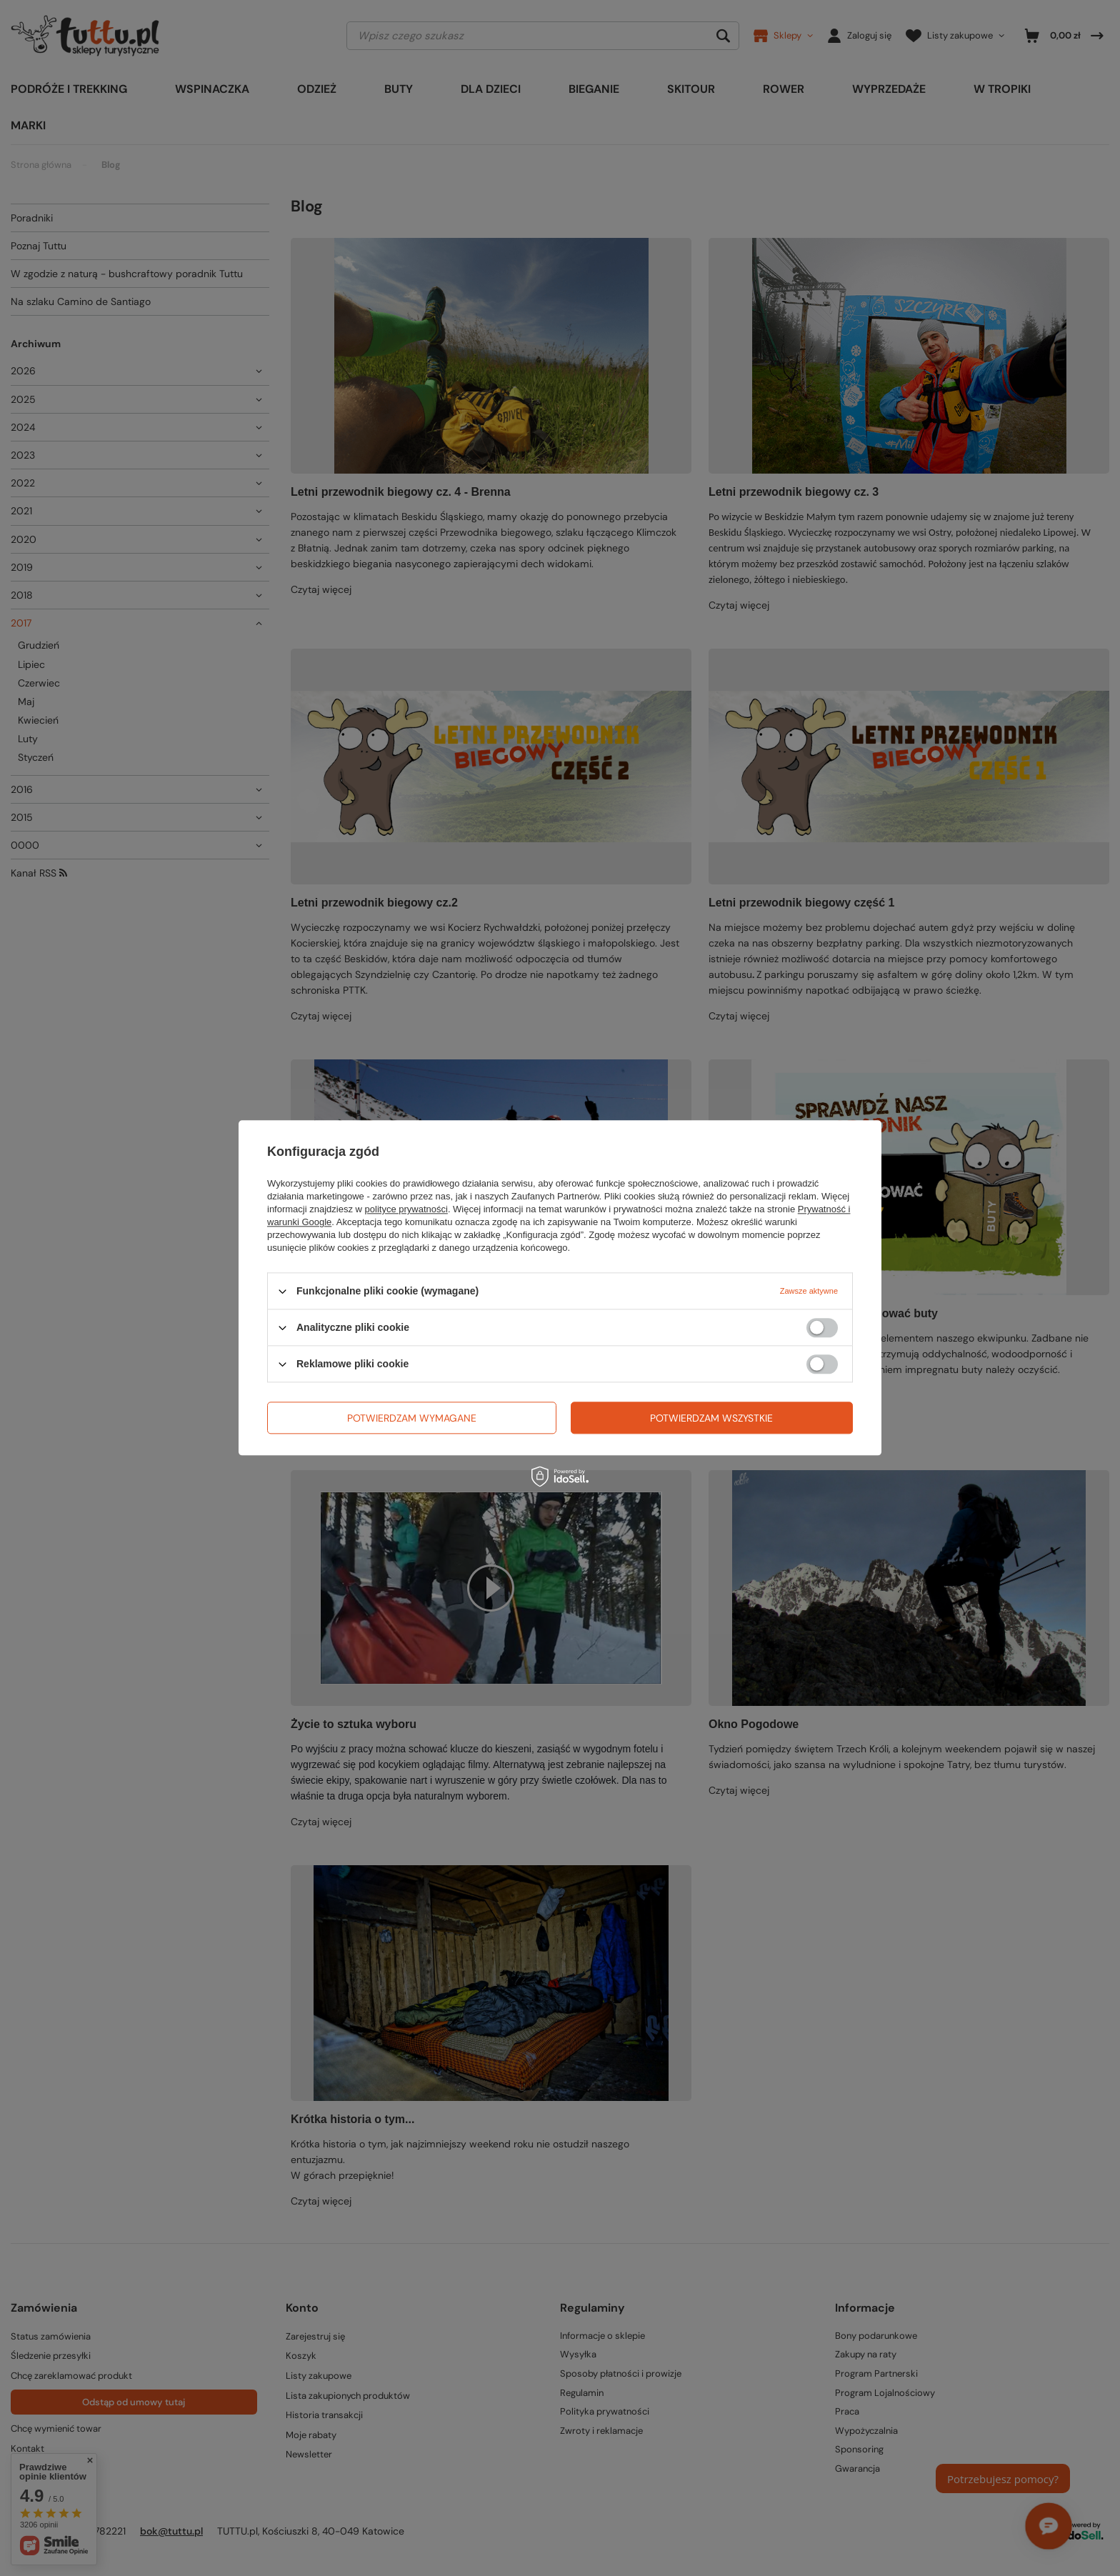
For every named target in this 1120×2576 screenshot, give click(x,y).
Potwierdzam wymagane (411, 1418)
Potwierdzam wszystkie (711, 1418)
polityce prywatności (406, 1209)
